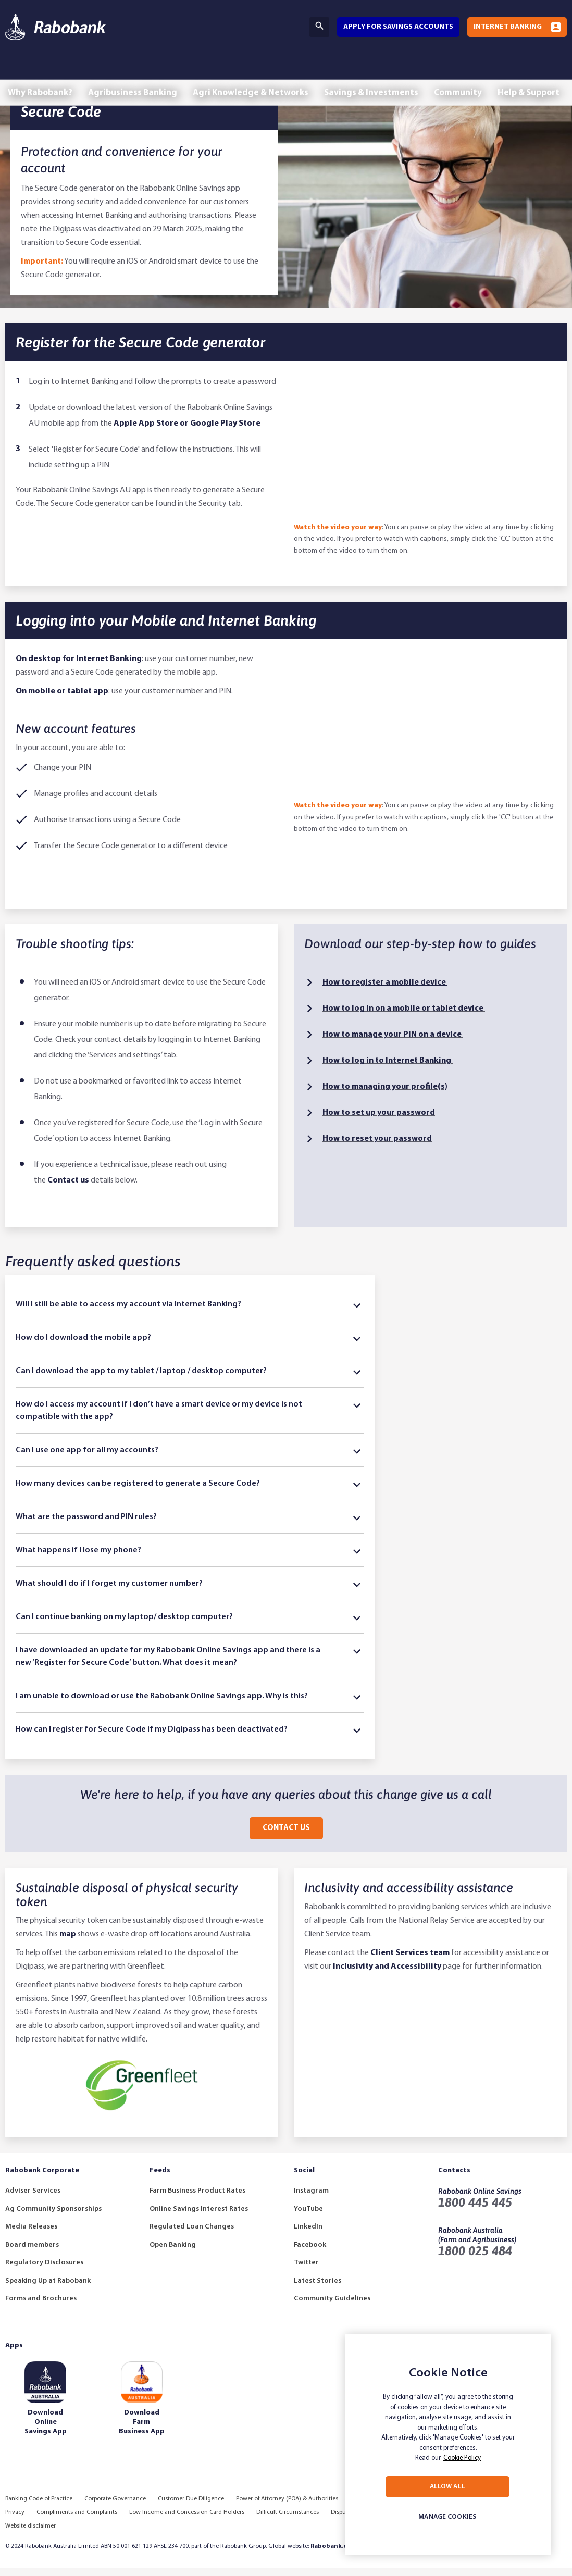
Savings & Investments (374, 71)
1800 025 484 (475, 2259)
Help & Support (533, 71)
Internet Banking (508, 27)
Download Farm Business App (142, 2430)
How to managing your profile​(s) (384, 1095)
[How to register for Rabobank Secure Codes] (425, 456)
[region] (448, 2444)
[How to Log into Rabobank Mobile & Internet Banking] (425, 734)
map (67, 1942)
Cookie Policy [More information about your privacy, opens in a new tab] (462, 2458)
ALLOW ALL (447, 2486)
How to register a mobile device (384, 991)
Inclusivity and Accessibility (387, 1975)
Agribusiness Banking (133, 71)
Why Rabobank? (40, 71)
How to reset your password (377, 1147)
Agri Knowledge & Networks (252, 71)
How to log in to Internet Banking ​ (387, 1069)
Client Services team (410, 1961)
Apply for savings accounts (398, 27)
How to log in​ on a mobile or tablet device (403, 1017)
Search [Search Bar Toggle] (319, 26)
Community (461, 71)
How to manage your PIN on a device (392, 1043)
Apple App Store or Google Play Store (187, 432)
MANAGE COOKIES (447, 2516)
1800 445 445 (475, 2211)
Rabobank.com (333, 2555)
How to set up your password (378, 1121)
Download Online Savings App (45, 2430)
